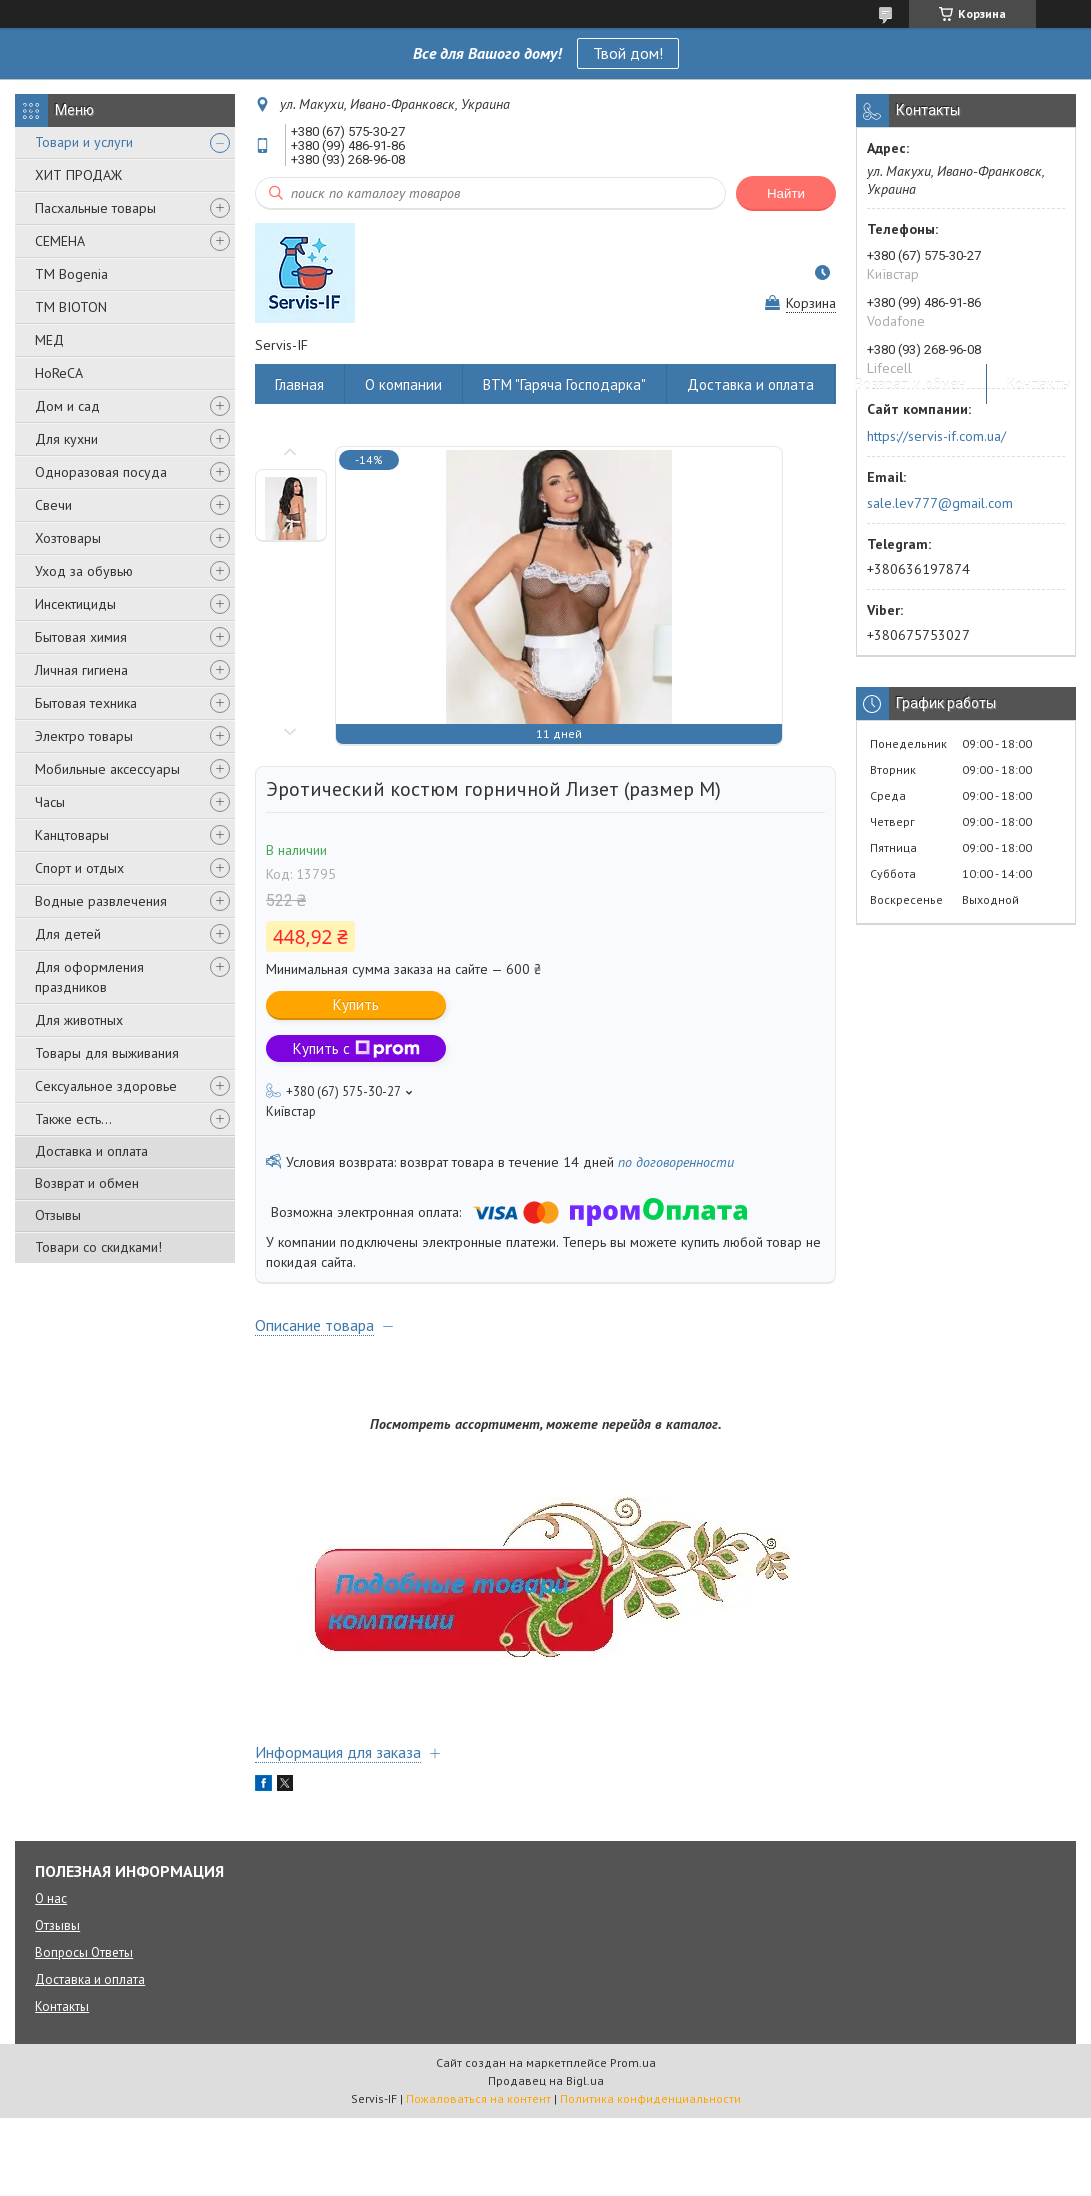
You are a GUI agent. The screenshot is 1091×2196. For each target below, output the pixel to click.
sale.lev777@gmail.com (940, 503)
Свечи (53, 505)
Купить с (356, 1048)
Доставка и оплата (91, 1151)
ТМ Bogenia (71, 274)
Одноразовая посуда (101, 472)
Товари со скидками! (98, 1247)
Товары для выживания (107, 1053)
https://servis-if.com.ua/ (936, 436)
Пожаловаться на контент (478, 2098)
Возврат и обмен (87, 1183)
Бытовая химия (81, 637)
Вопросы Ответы (84, 1952)
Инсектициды (75, 604)
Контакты (1039, 384)
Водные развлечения (101, 901)
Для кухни (66, 439)
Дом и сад (67, 406)
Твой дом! (628, 53)
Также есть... (73, 1119)
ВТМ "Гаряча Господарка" (564, 384)
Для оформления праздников (89, 977)
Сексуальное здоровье (106, 1086)
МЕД (49, 340)
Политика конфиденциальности (650, 2098)
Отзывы (58, 1215)
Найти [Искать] (786, 193)
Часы (50, 802)
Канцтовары (72, 835)
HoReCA (59, 373)
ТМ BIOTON (71, 307)
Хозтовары (68, 538)
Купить (356, 1004)
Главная (299, 384)
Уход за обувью (84, 571)
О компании (403, 384)
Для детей (68, 934)
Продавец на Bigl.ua (546, 2080)
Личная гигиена (81, 670)
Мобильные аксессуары (107, 769)
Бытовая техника (86, 703)
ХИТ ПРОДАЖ (78, 175)
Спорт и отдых (79, 868)
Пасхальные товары (95, 208)
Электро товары (84, 736)
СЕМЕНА (60, 241)
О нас (51, 1898)
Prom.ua (633, 2062)
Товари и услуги (84, 142)
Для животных (79, 1020)
